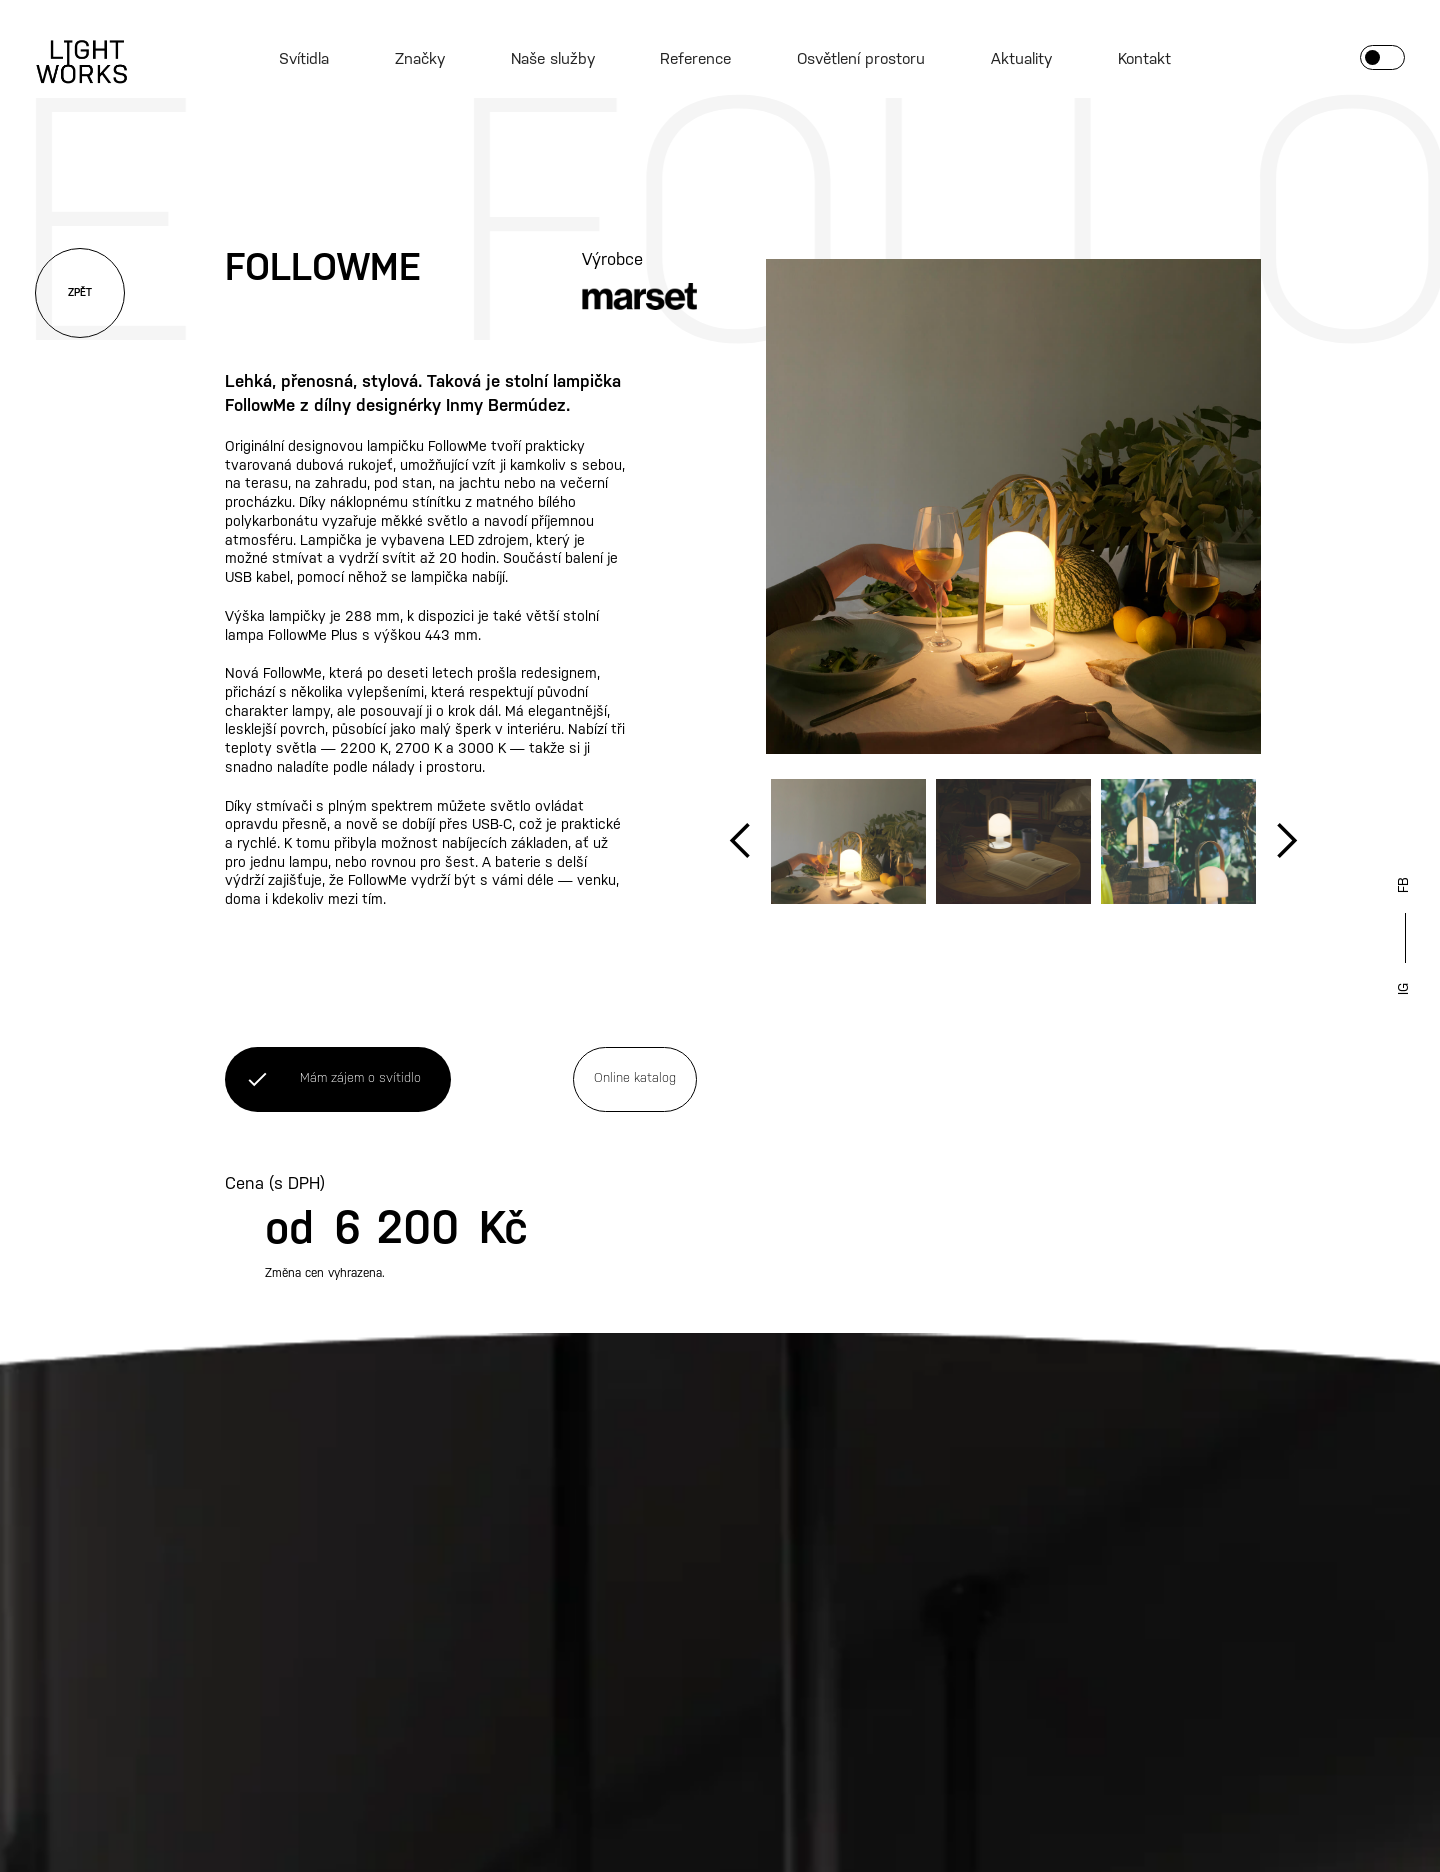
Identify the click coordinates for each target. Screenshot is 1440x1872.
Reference (695, 59)
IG (1404, 989)
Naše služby (553, 59)
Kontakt (1144, 59)
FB (1404, 885)
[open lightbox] (1013, 506)
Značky (420, 59)
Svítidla (304, 59)
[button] (741, 841)
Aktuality (1021, 59)
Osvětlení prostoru (861, 59)
